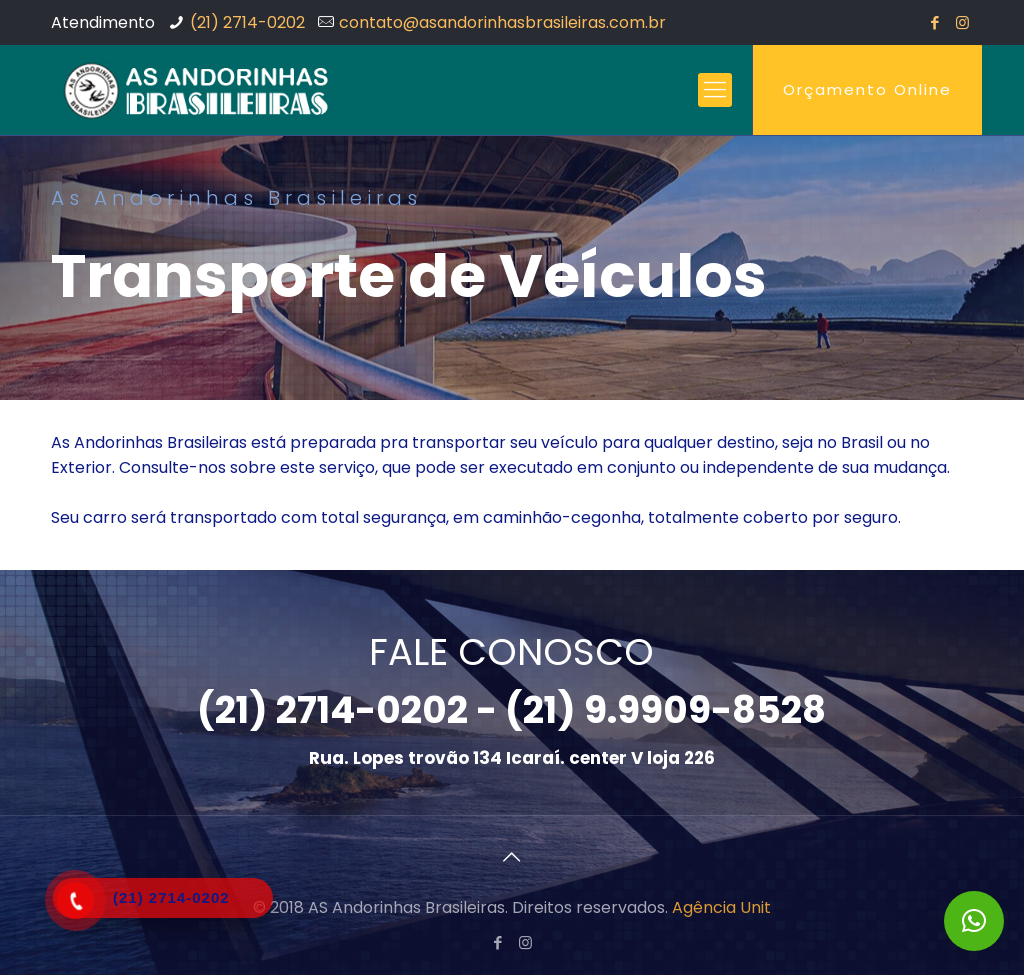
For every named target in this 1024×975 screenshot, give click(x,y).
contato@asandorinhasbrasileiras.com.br (502, 22)
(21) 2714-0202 (247, 22)
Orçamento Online (867, 89)
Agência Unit (721, 907)
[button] (974, 921)
